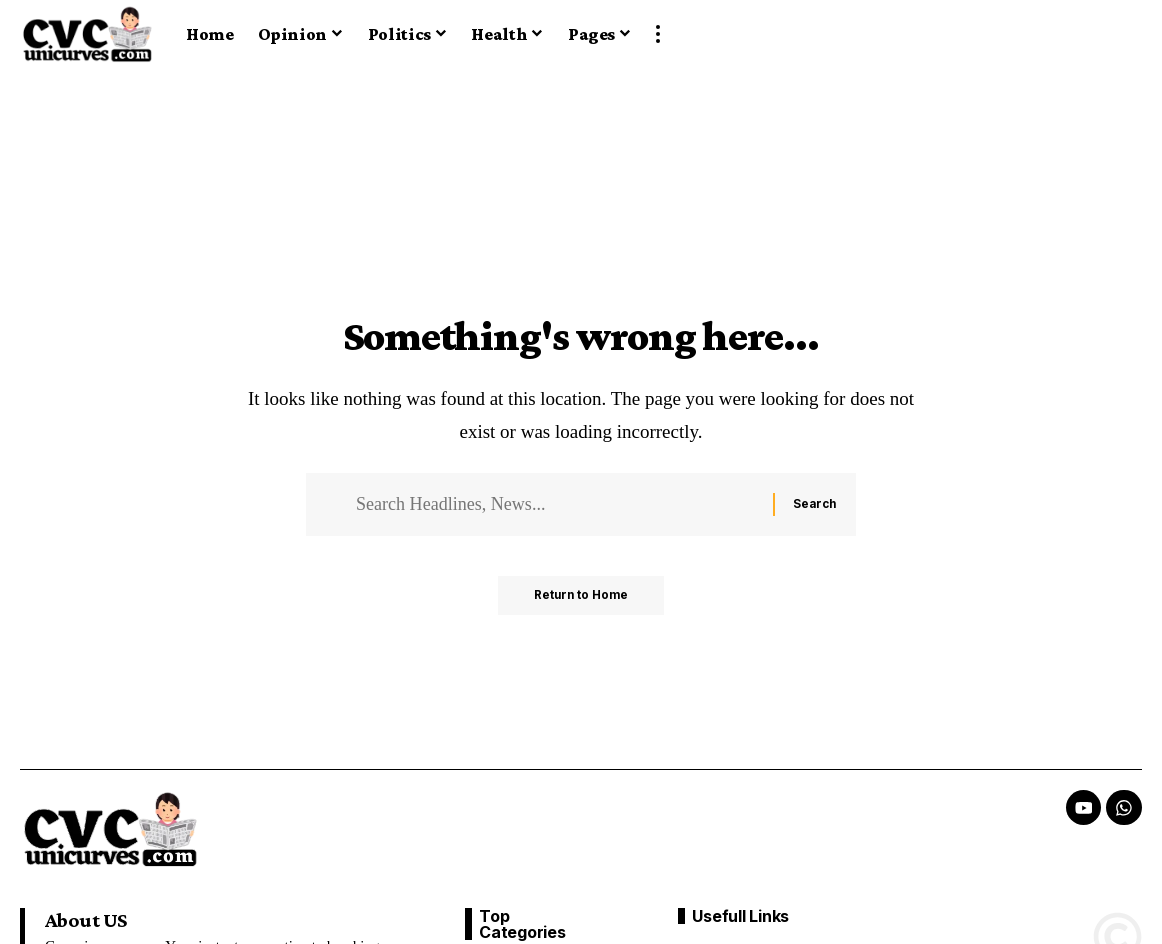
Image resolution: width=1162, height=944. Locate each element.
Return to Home (581, 599)
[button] (658, 34)
